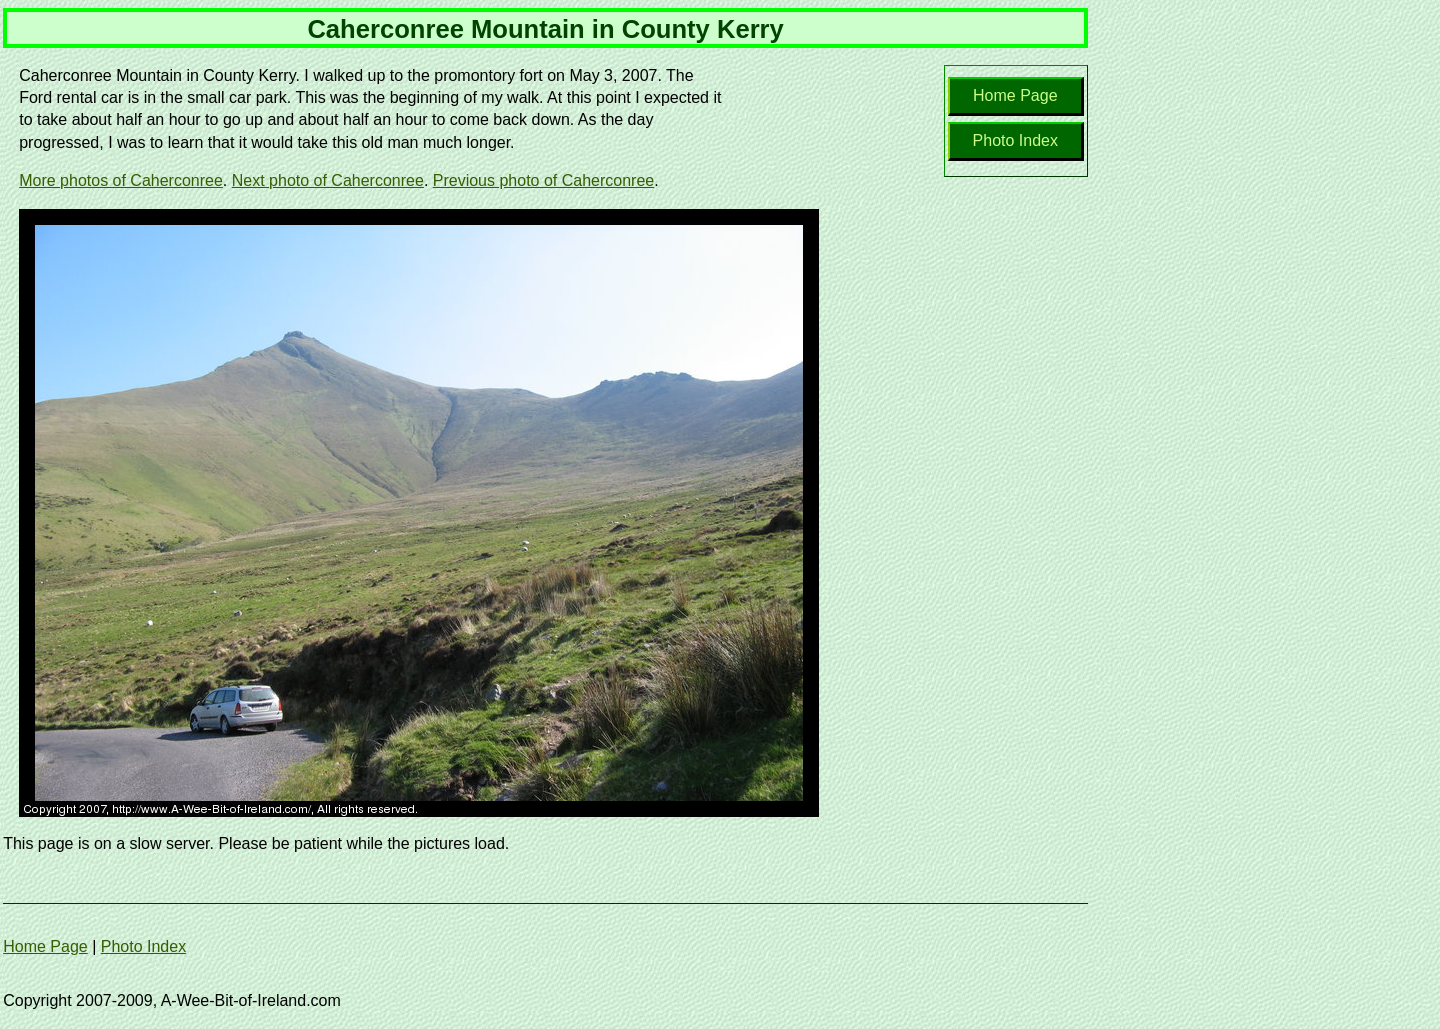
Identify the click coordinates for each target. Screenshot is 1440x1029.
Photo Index (1015, 140)
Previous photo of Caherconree (543, 180)
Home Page (1015, 95)
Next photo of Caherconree (328, 180)
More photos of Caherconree (121, 180)
